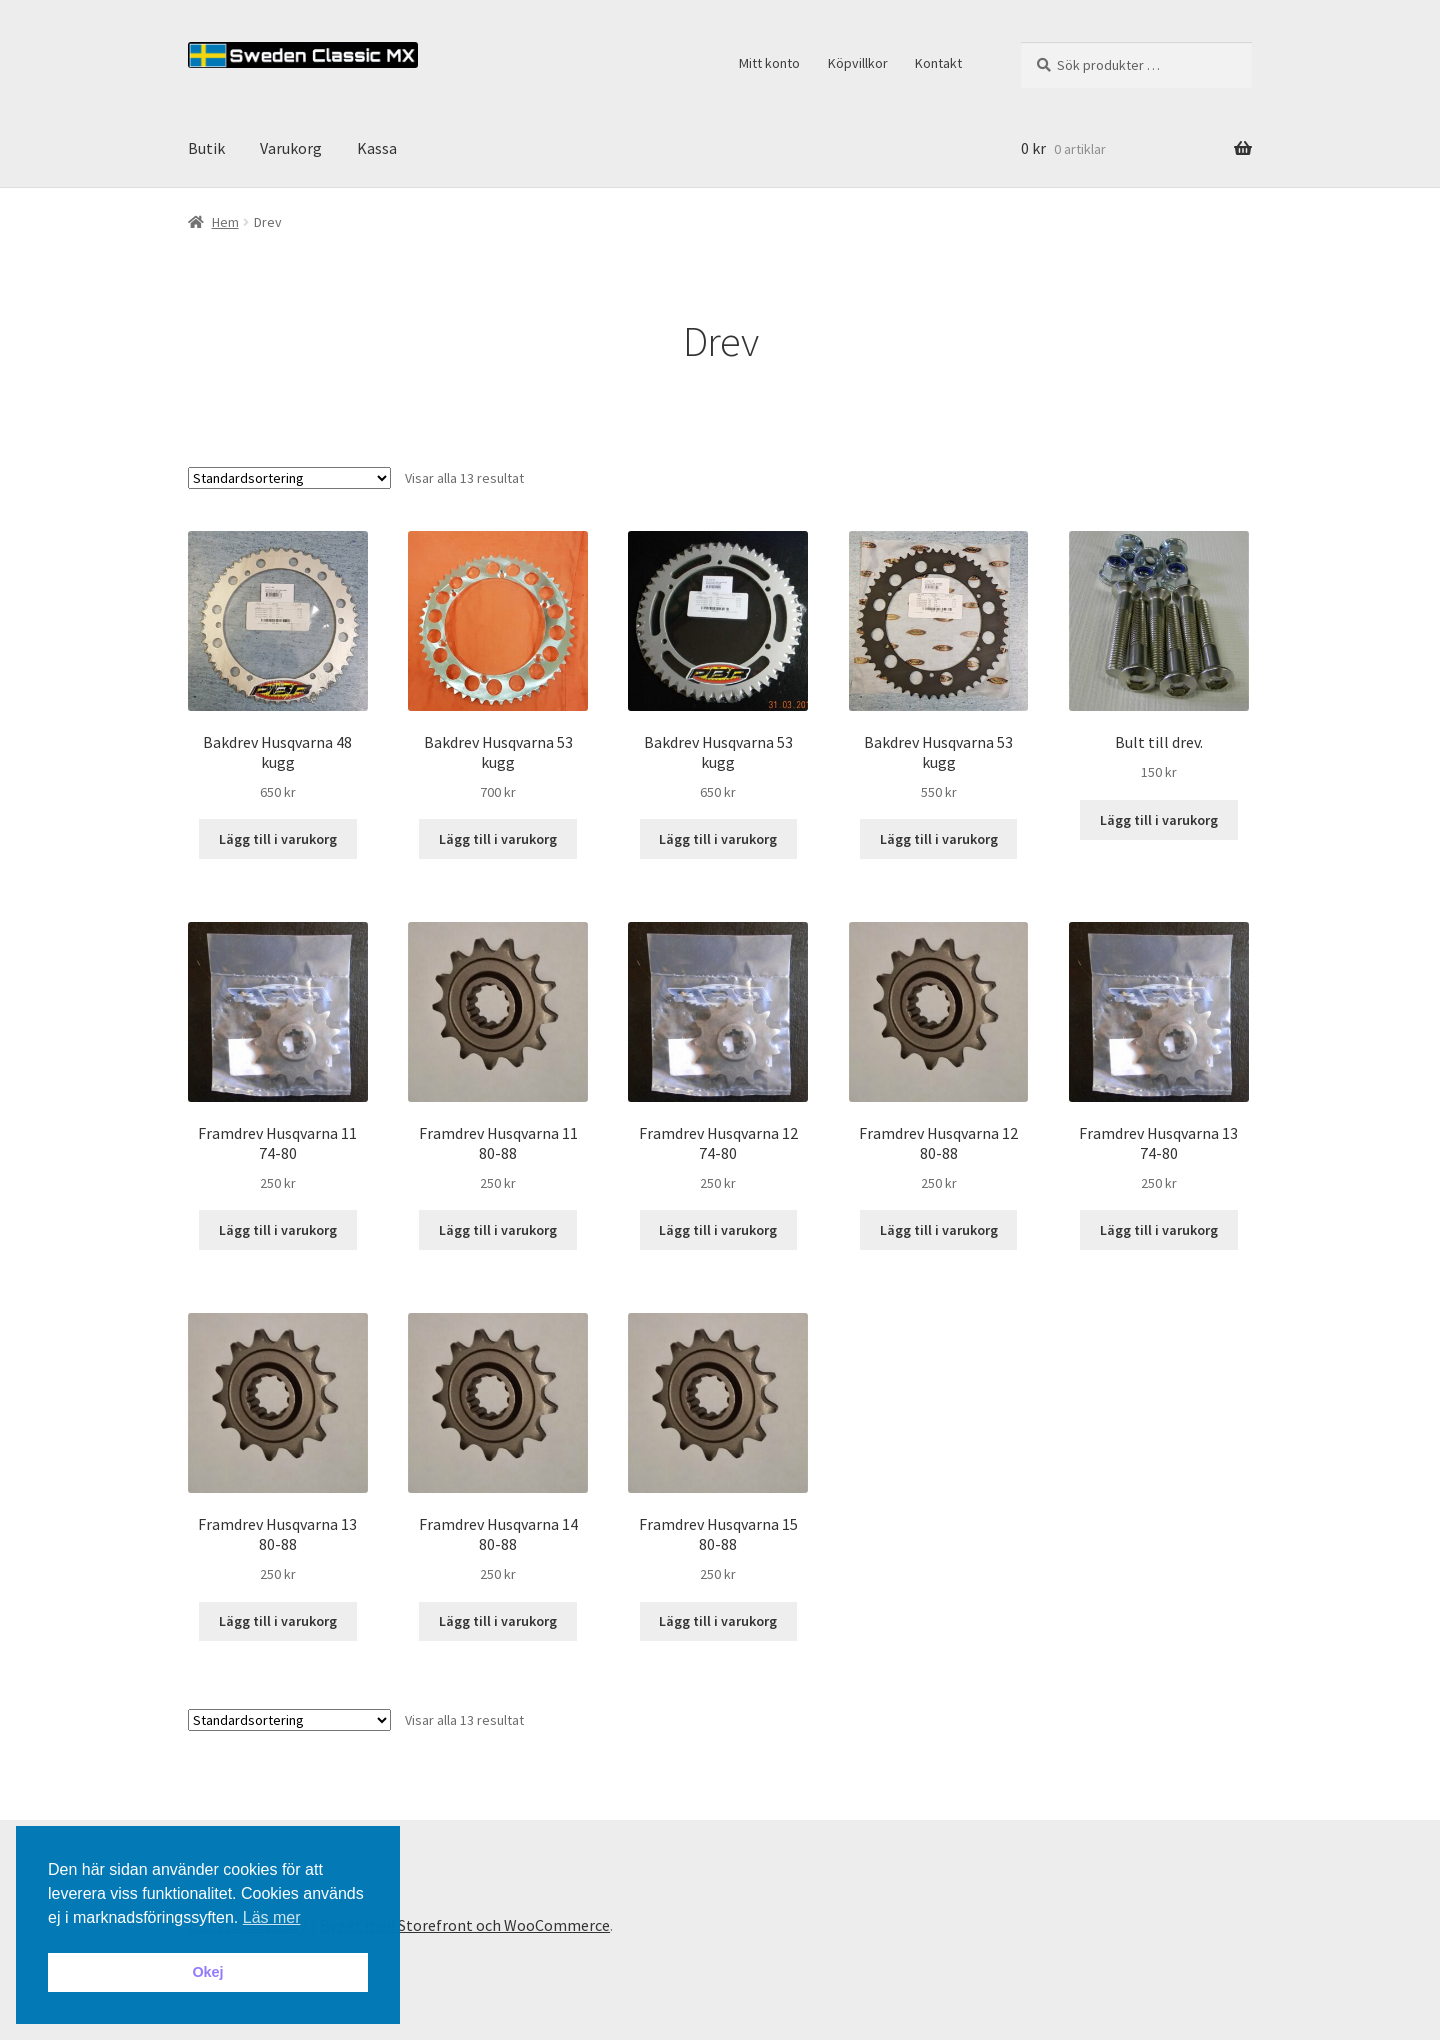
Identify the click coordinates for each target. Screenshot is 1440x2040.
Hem (225, 222)
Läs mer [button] (272, 1917)
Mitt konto (769, 63)
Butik (206, 148)
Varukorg (291, 148)
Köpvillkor (858, 63)
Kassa (377, 148)
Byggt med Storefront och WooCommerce (465, 1925)
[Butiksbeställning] (289, 478)
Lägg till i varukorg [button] (278, 839)
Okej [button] (207, 1972)
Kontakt (938, 63)
